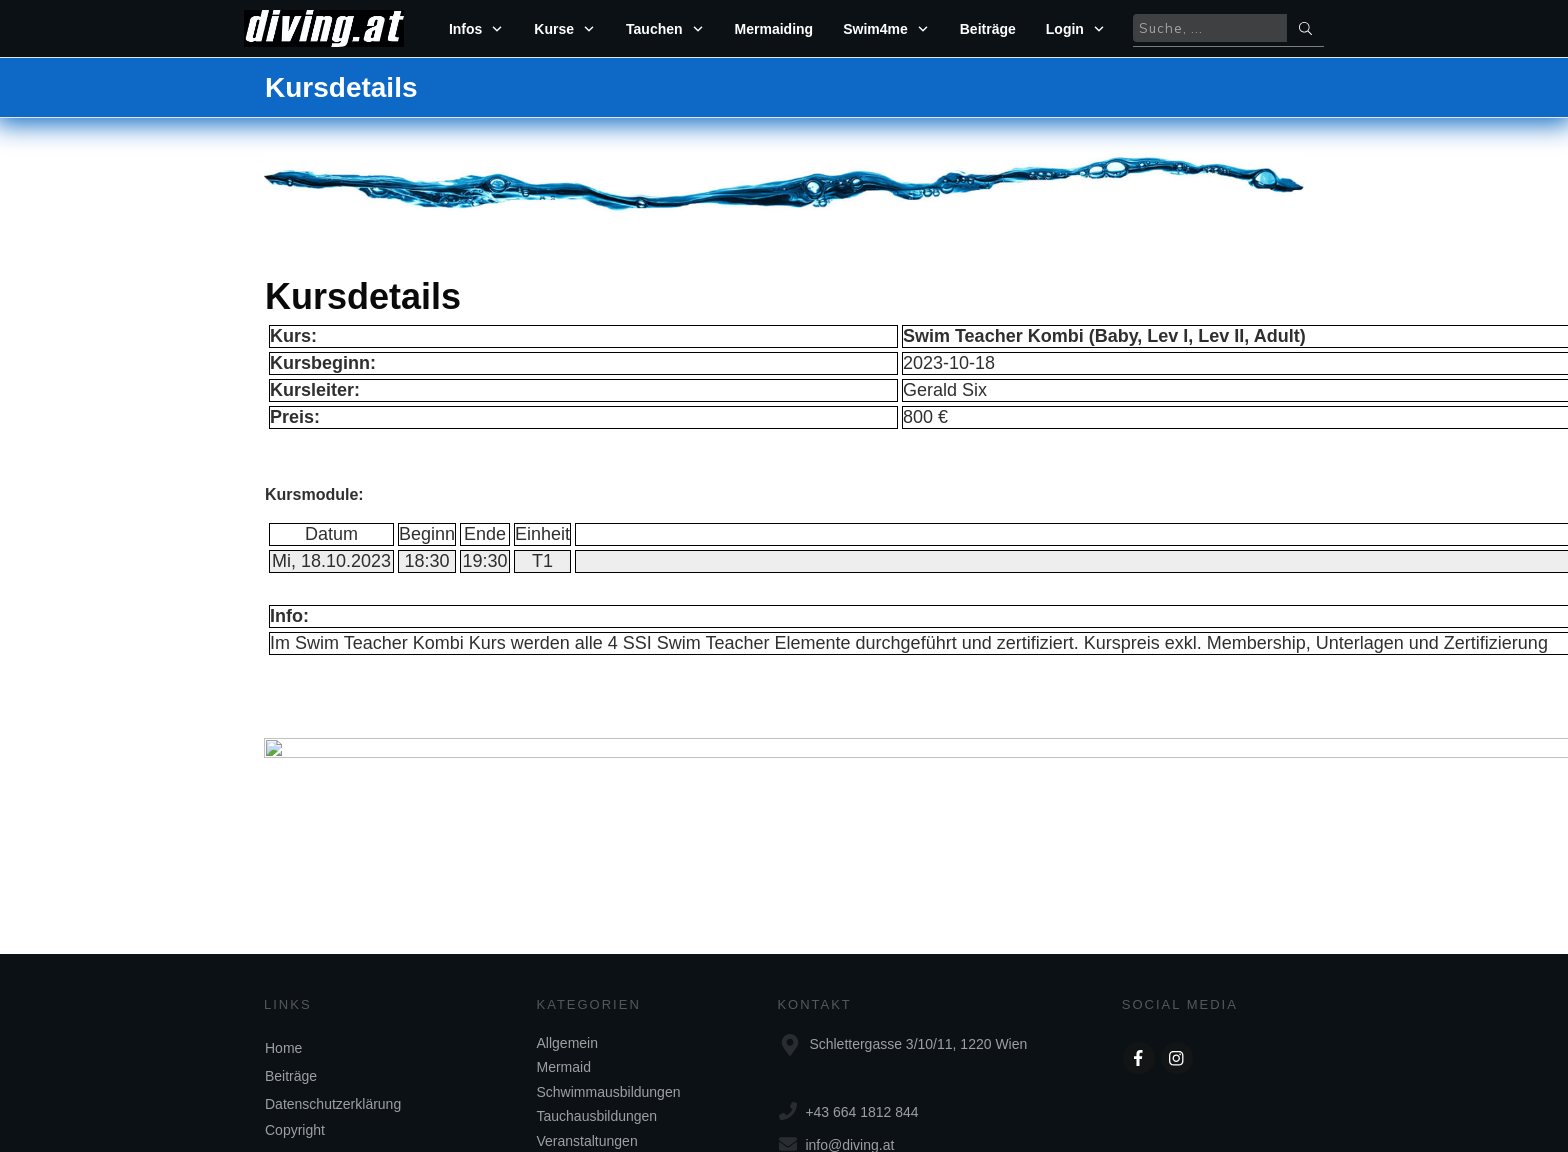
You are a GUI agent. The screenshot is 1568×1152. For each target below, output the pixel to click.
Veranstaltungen (587, 1049)
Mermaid (564, 976)
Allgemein (567, 952)
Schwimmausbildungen (609, 1001)
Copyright (295, 1039)
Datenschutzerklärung (333, 1013)
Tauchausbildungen (597, 1025)
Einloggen (887, 451)
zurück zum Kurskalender (784, 698)
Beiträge (291, 985)
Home (283, 957)
